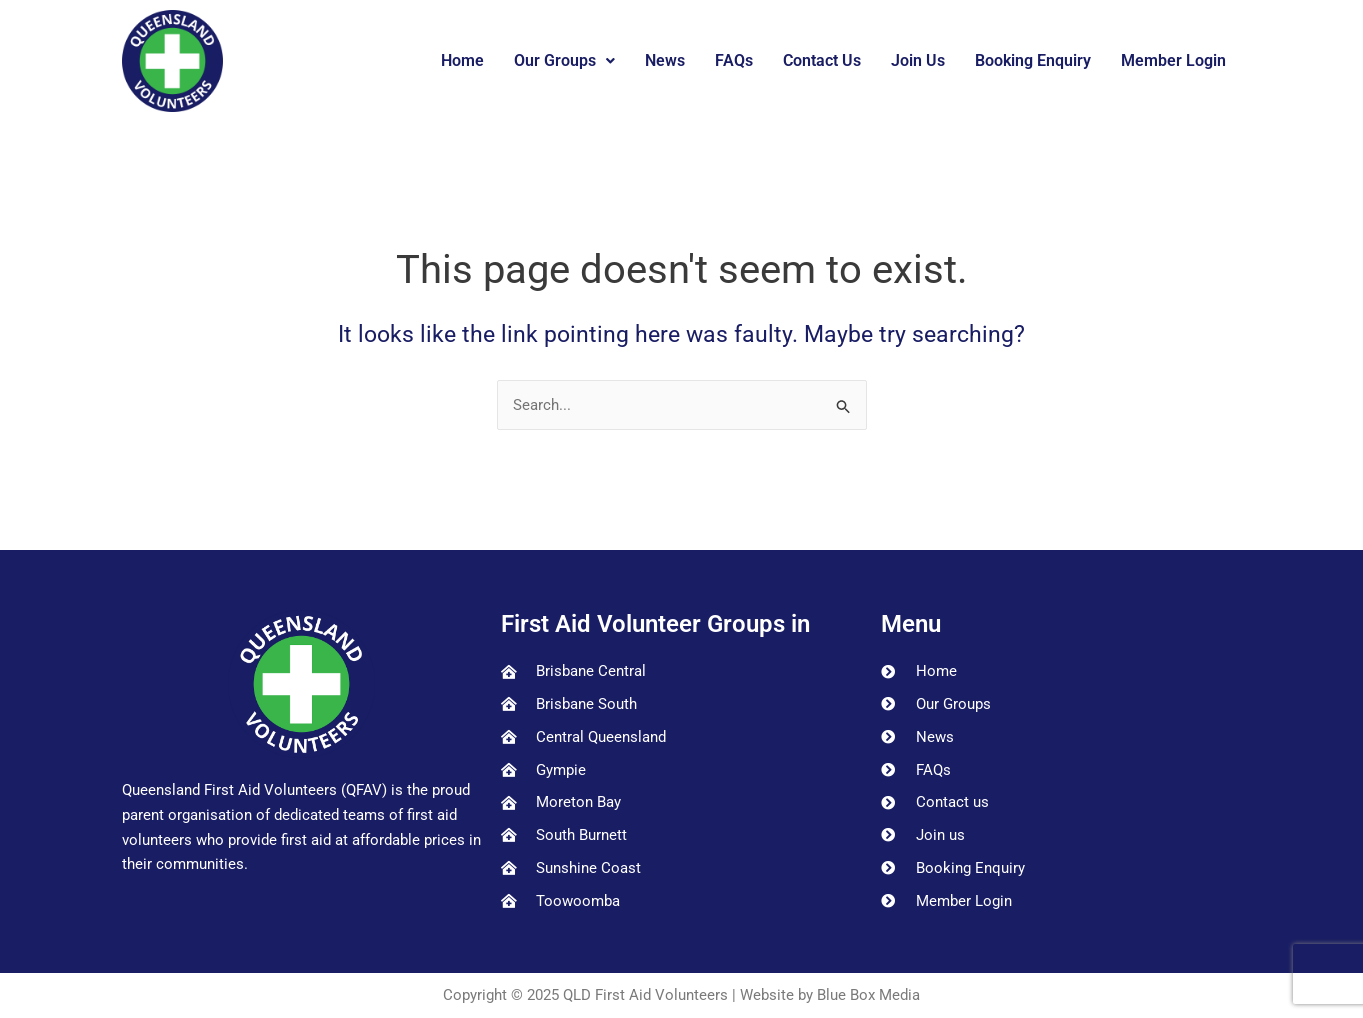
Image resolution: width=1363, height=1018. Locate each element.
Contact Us (822, 60)
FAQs (734, 60)
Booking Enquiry (1033, 60)
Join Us (918, 60)
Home (462, 60)
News (665, 60)
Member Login (1173, 60)
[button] (564, 61)
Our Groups (564, 60)
